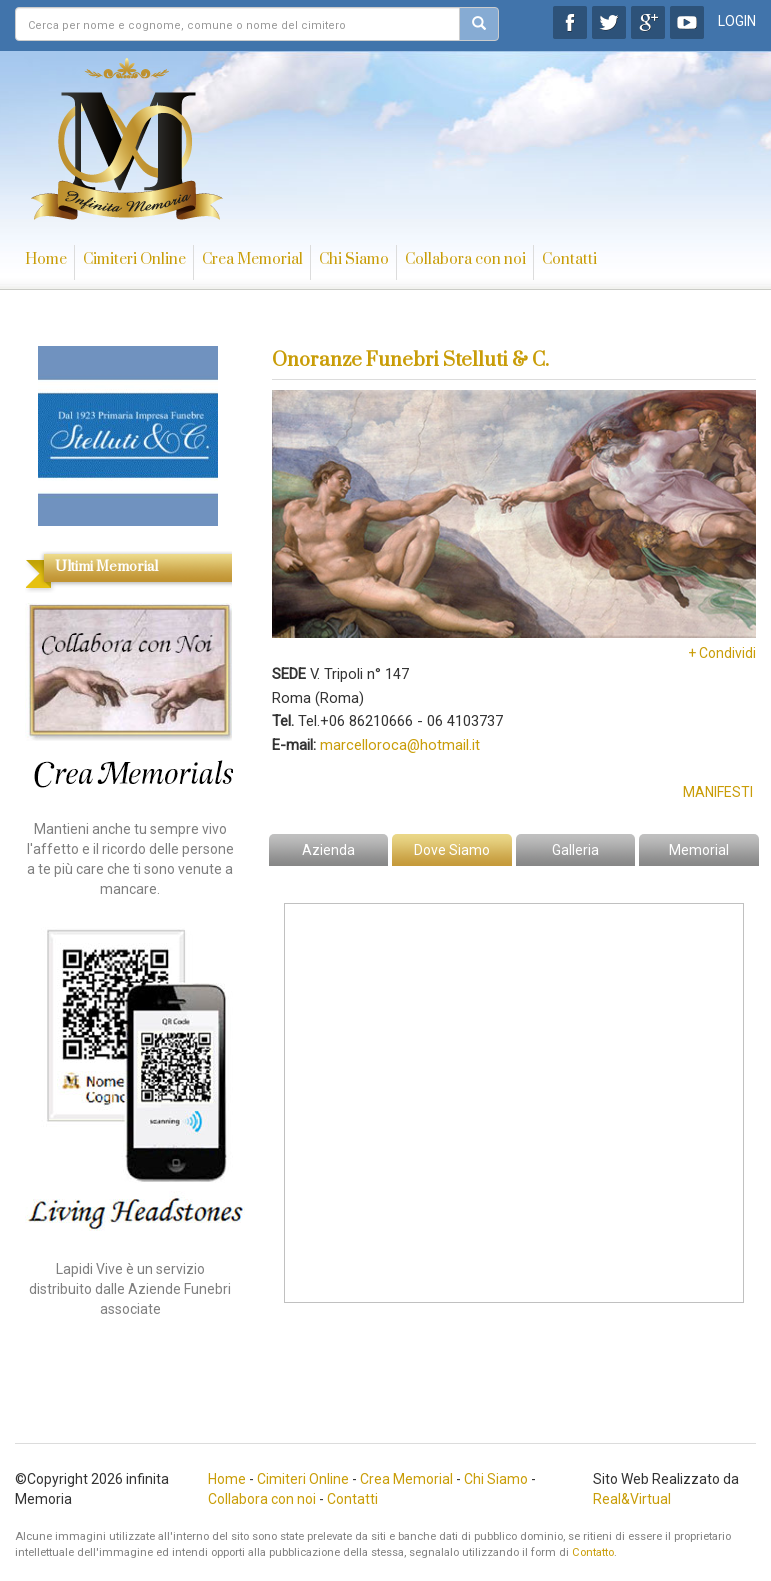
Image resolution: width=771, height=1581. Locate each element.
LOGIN (737, 21)
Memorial (699, 850)
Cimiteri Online (134, 259)
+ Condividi (722, 653)
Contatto (593, 1552)
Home (46, 259)
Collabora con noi (465, 259)
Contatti (569, 259)
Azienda (328, 850)
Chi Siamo (354, 259)
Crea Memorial (252, 259)
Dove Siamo (452, 850)
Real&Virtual (632, 1499)
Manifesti (718, 792)
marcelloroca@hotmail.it (400, 745)
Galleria (575, 850)
